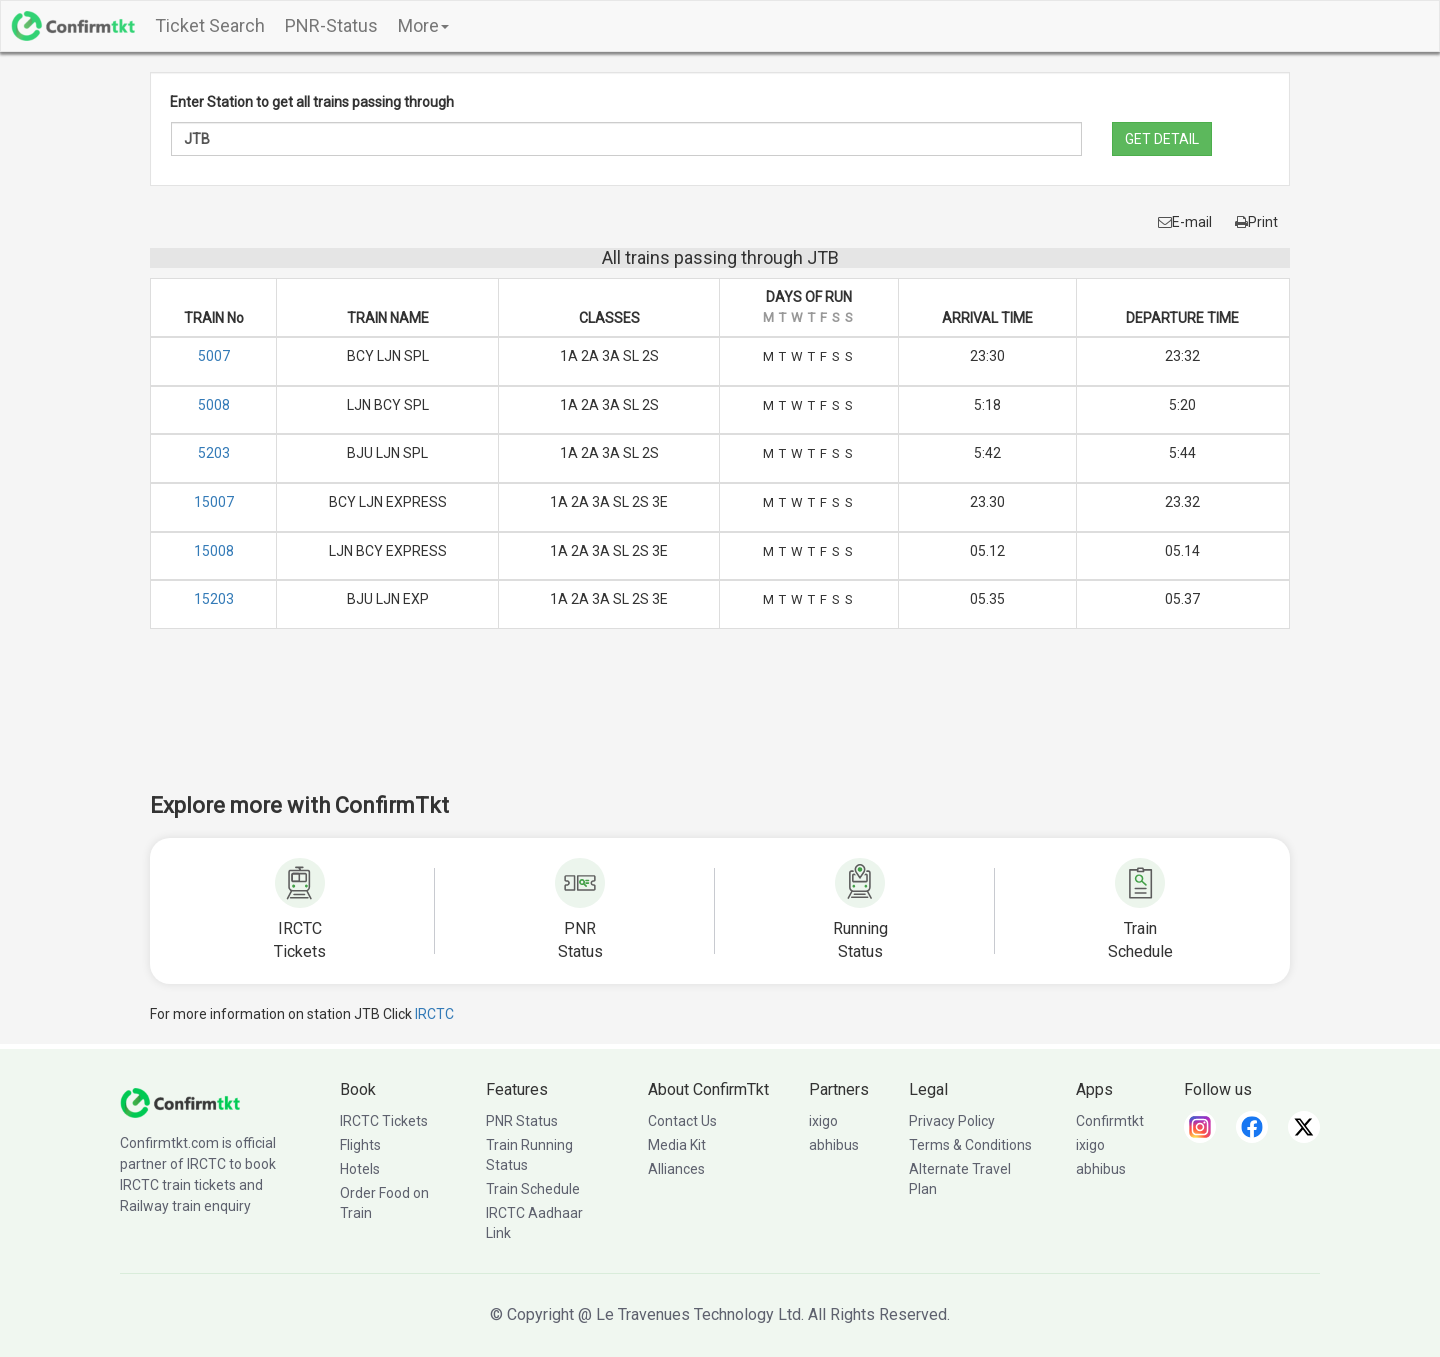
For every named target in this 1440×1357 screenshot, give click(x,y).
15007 (214, 502)
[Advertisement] (720, 724)
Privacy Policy (952, 1121)
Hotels (360, 1169)
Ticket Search (210, 25)
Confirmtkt (1110, 1121)
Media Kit (677, 1145)
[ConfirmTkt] (180, 1101)
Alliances (676, 1169)
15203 (214, 599)
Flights (360, 1145)
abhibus (834, 1145)
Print (1256, 222)
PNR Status (522, 1121)
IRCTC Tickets (384, 1121)
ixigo (823, 1121)
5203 (214, 453)
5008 (214, 405)
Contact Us (682, 1121)
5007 (214, 356)
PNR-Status (331, 25)
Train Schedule (533, 1189)
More (423, 25)
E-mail (1185, 222)
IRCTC (434, 1014)
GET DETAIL (1162, 139)
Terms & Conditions (970, 1145)
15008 (214, 551)
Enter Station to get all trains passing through (312, 102)
